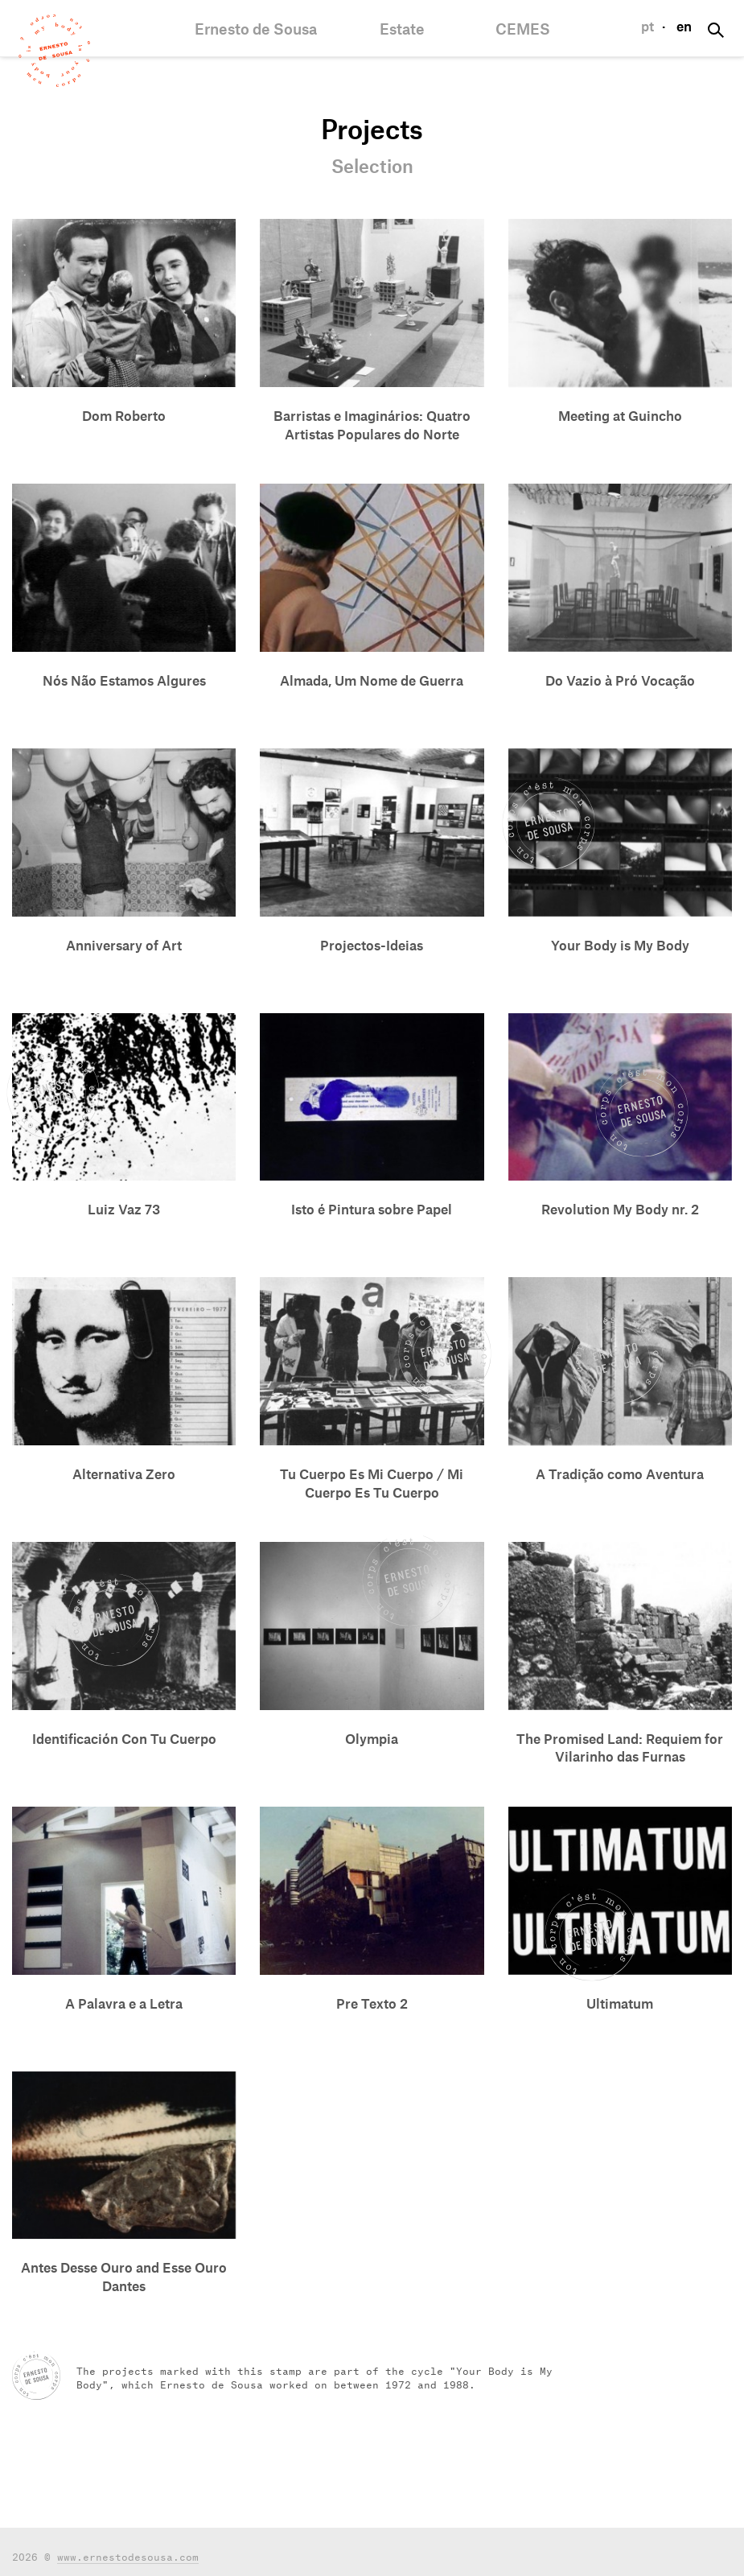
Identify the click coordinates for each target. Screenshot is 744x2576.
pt (647, 27)
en (684, 27)
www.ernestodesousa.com (128, 2555)
